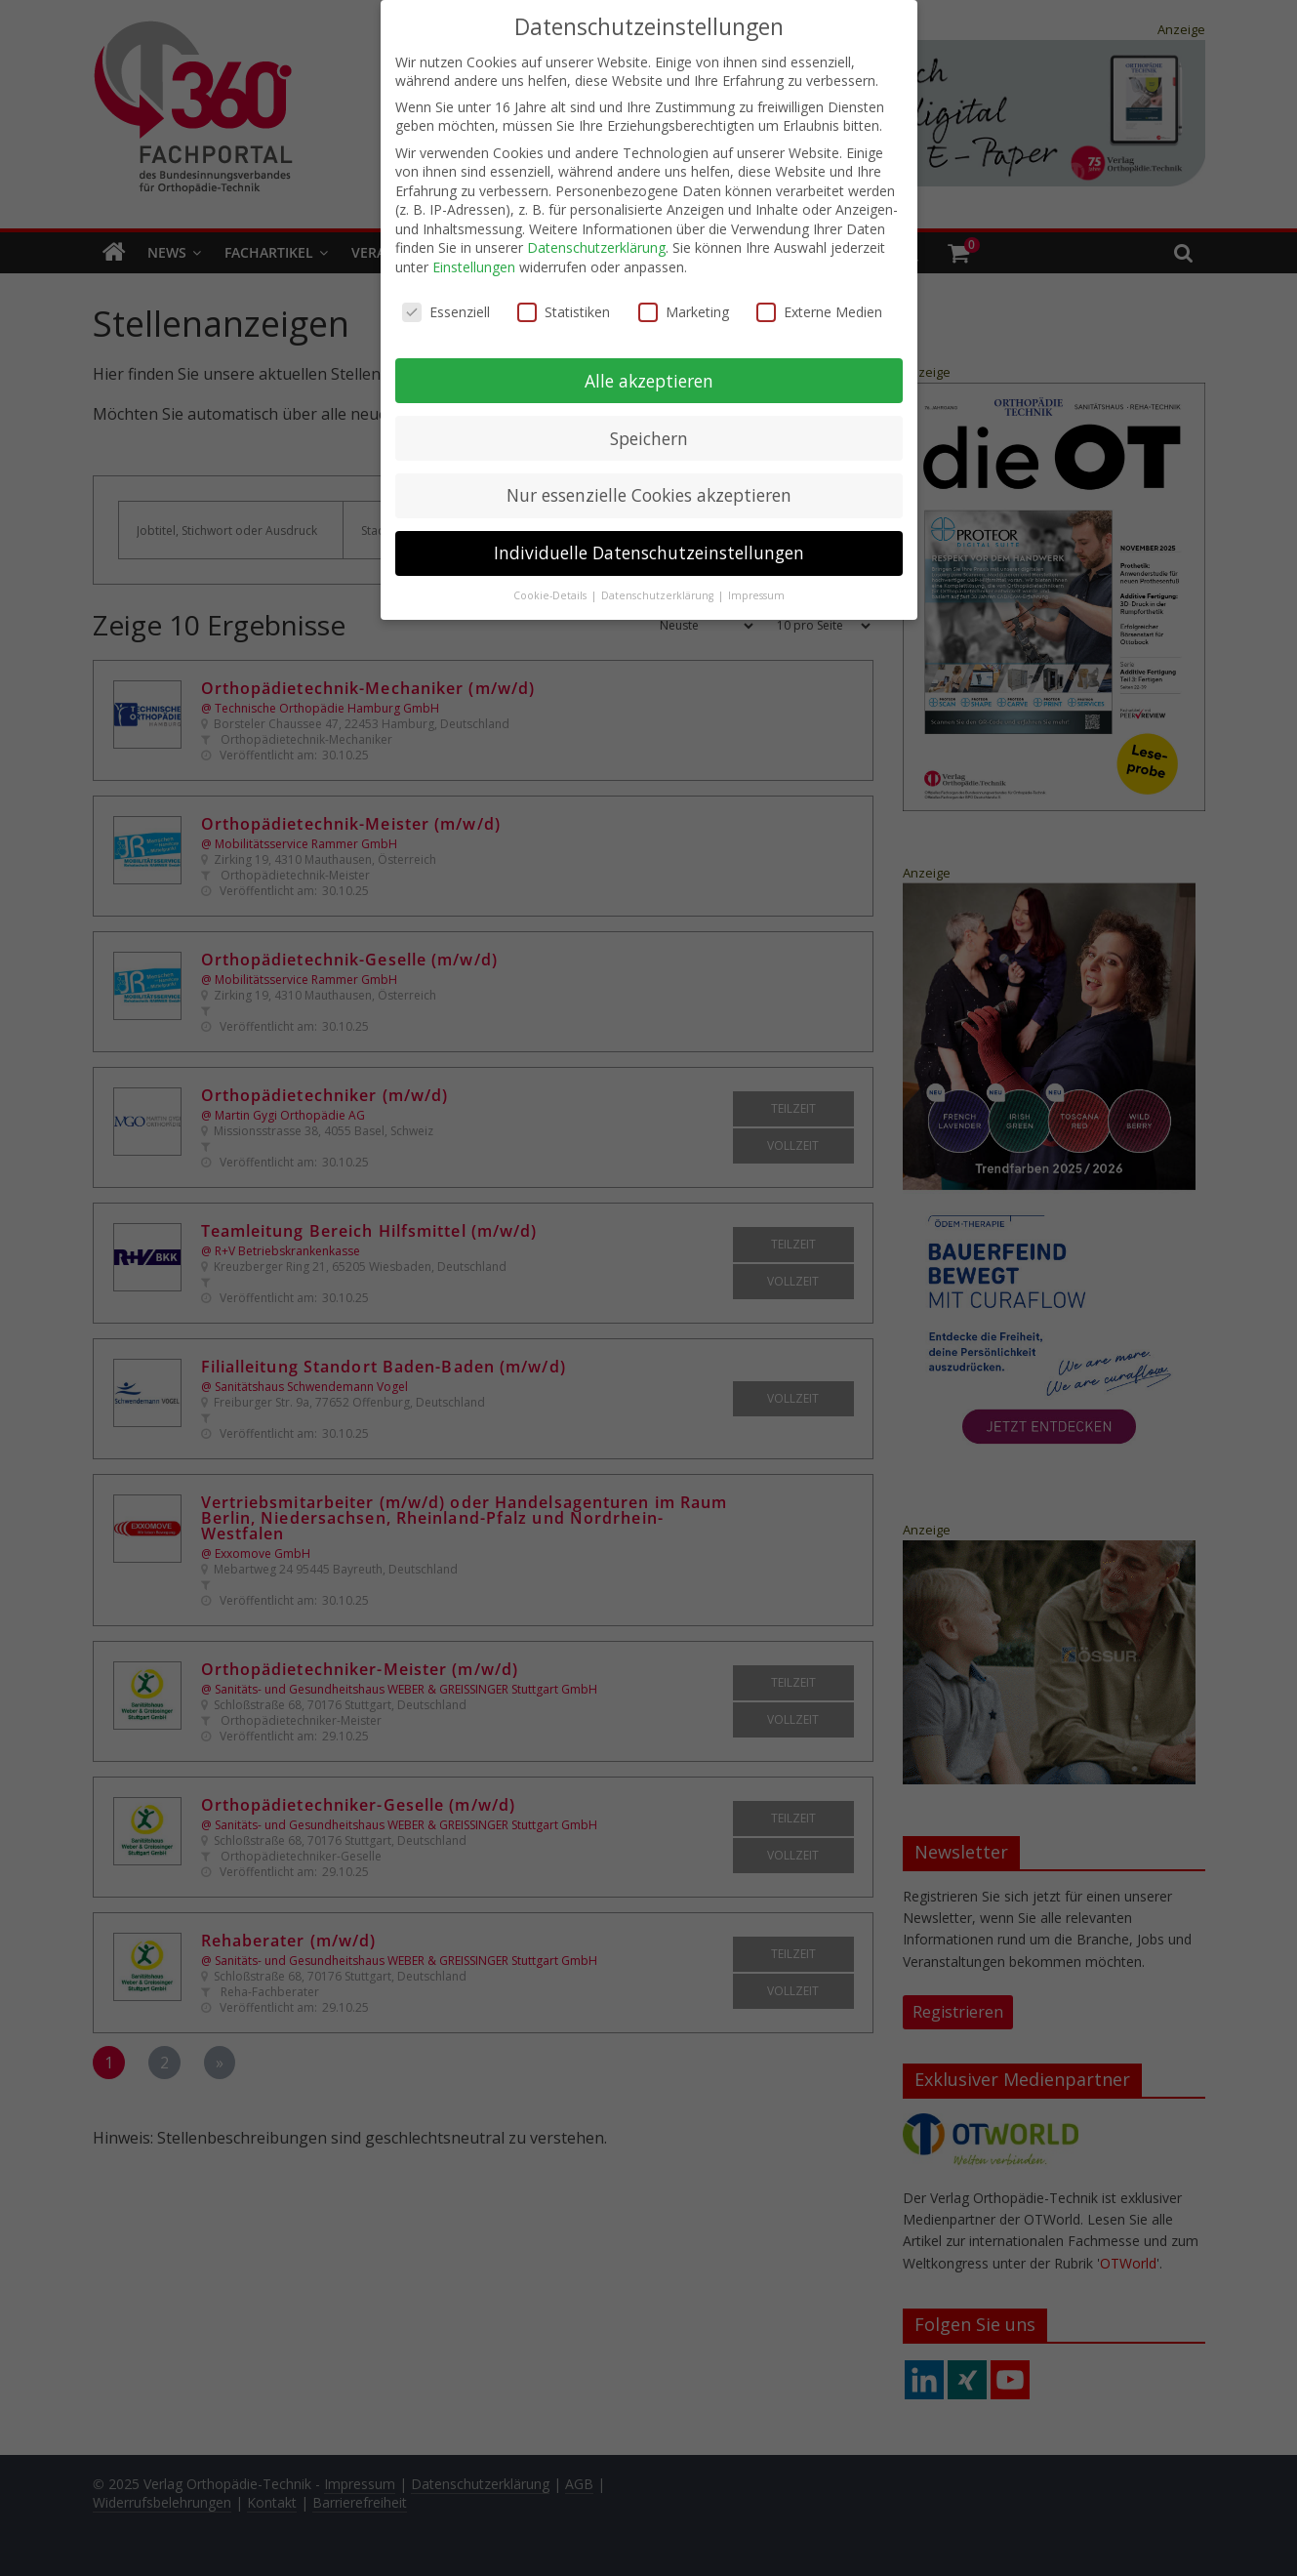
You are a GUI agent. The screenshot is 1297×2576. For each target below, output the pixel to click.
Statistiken (563, 311)
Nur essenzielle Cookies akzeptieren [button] (649, 495)
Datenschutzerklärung (596, 247)
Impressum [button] (756, 594)
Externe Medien (819, 311)
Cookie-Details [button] (551, 594)
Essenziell (446, 311)
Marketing (683, 311)
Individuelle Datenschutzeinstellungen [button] (649, 552)
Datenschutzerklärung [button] (658, 594)
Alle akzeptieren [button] (649, 379)
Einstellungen (473, 266)
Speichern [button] (649, 437)
